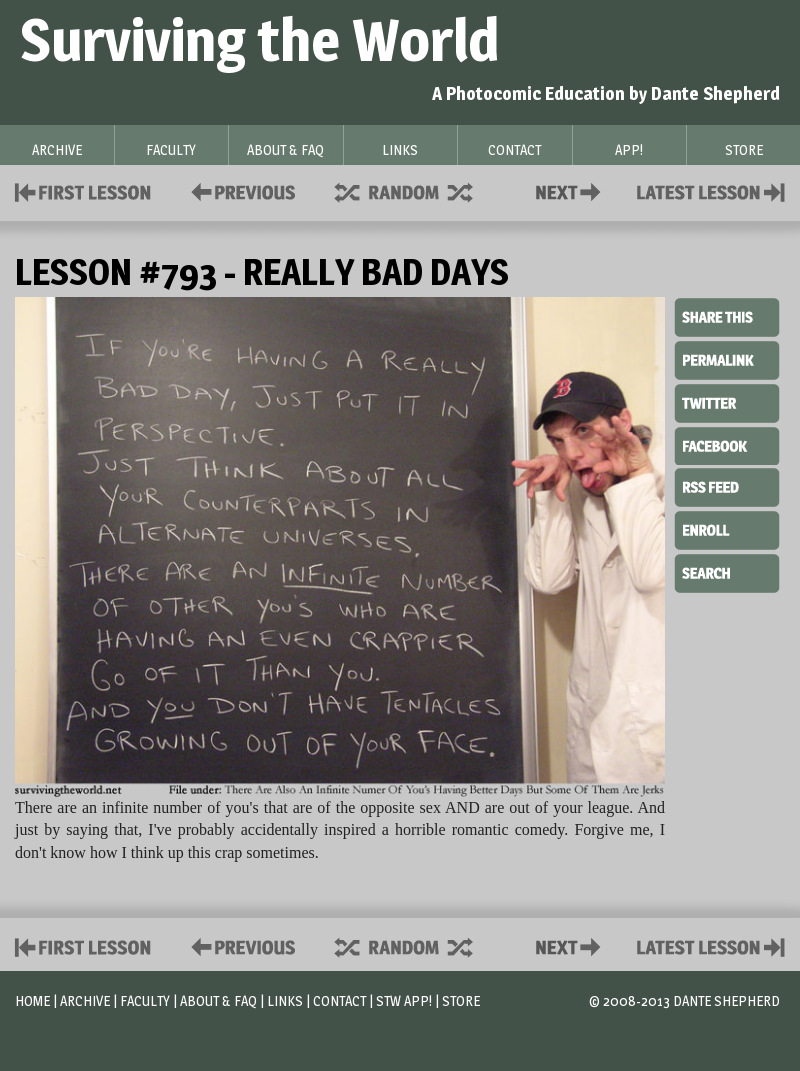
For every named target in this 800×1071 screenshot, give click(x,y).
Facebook (727, 444)
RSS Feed (727, 486)
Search (727, 571)
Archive (85, 1000)
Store (461, 1000)
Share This (727, 318)
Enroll (727, 528)
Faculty (145, 1000)
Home (32, 1000)
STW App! (404, 1000)
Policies (239, 190)
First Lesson (83, 190)
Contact (572, 190)
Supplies (417, 190)
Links (285, 1000)
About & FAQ (218, 1000)
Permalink (727, 360)
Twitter (727, 402)
